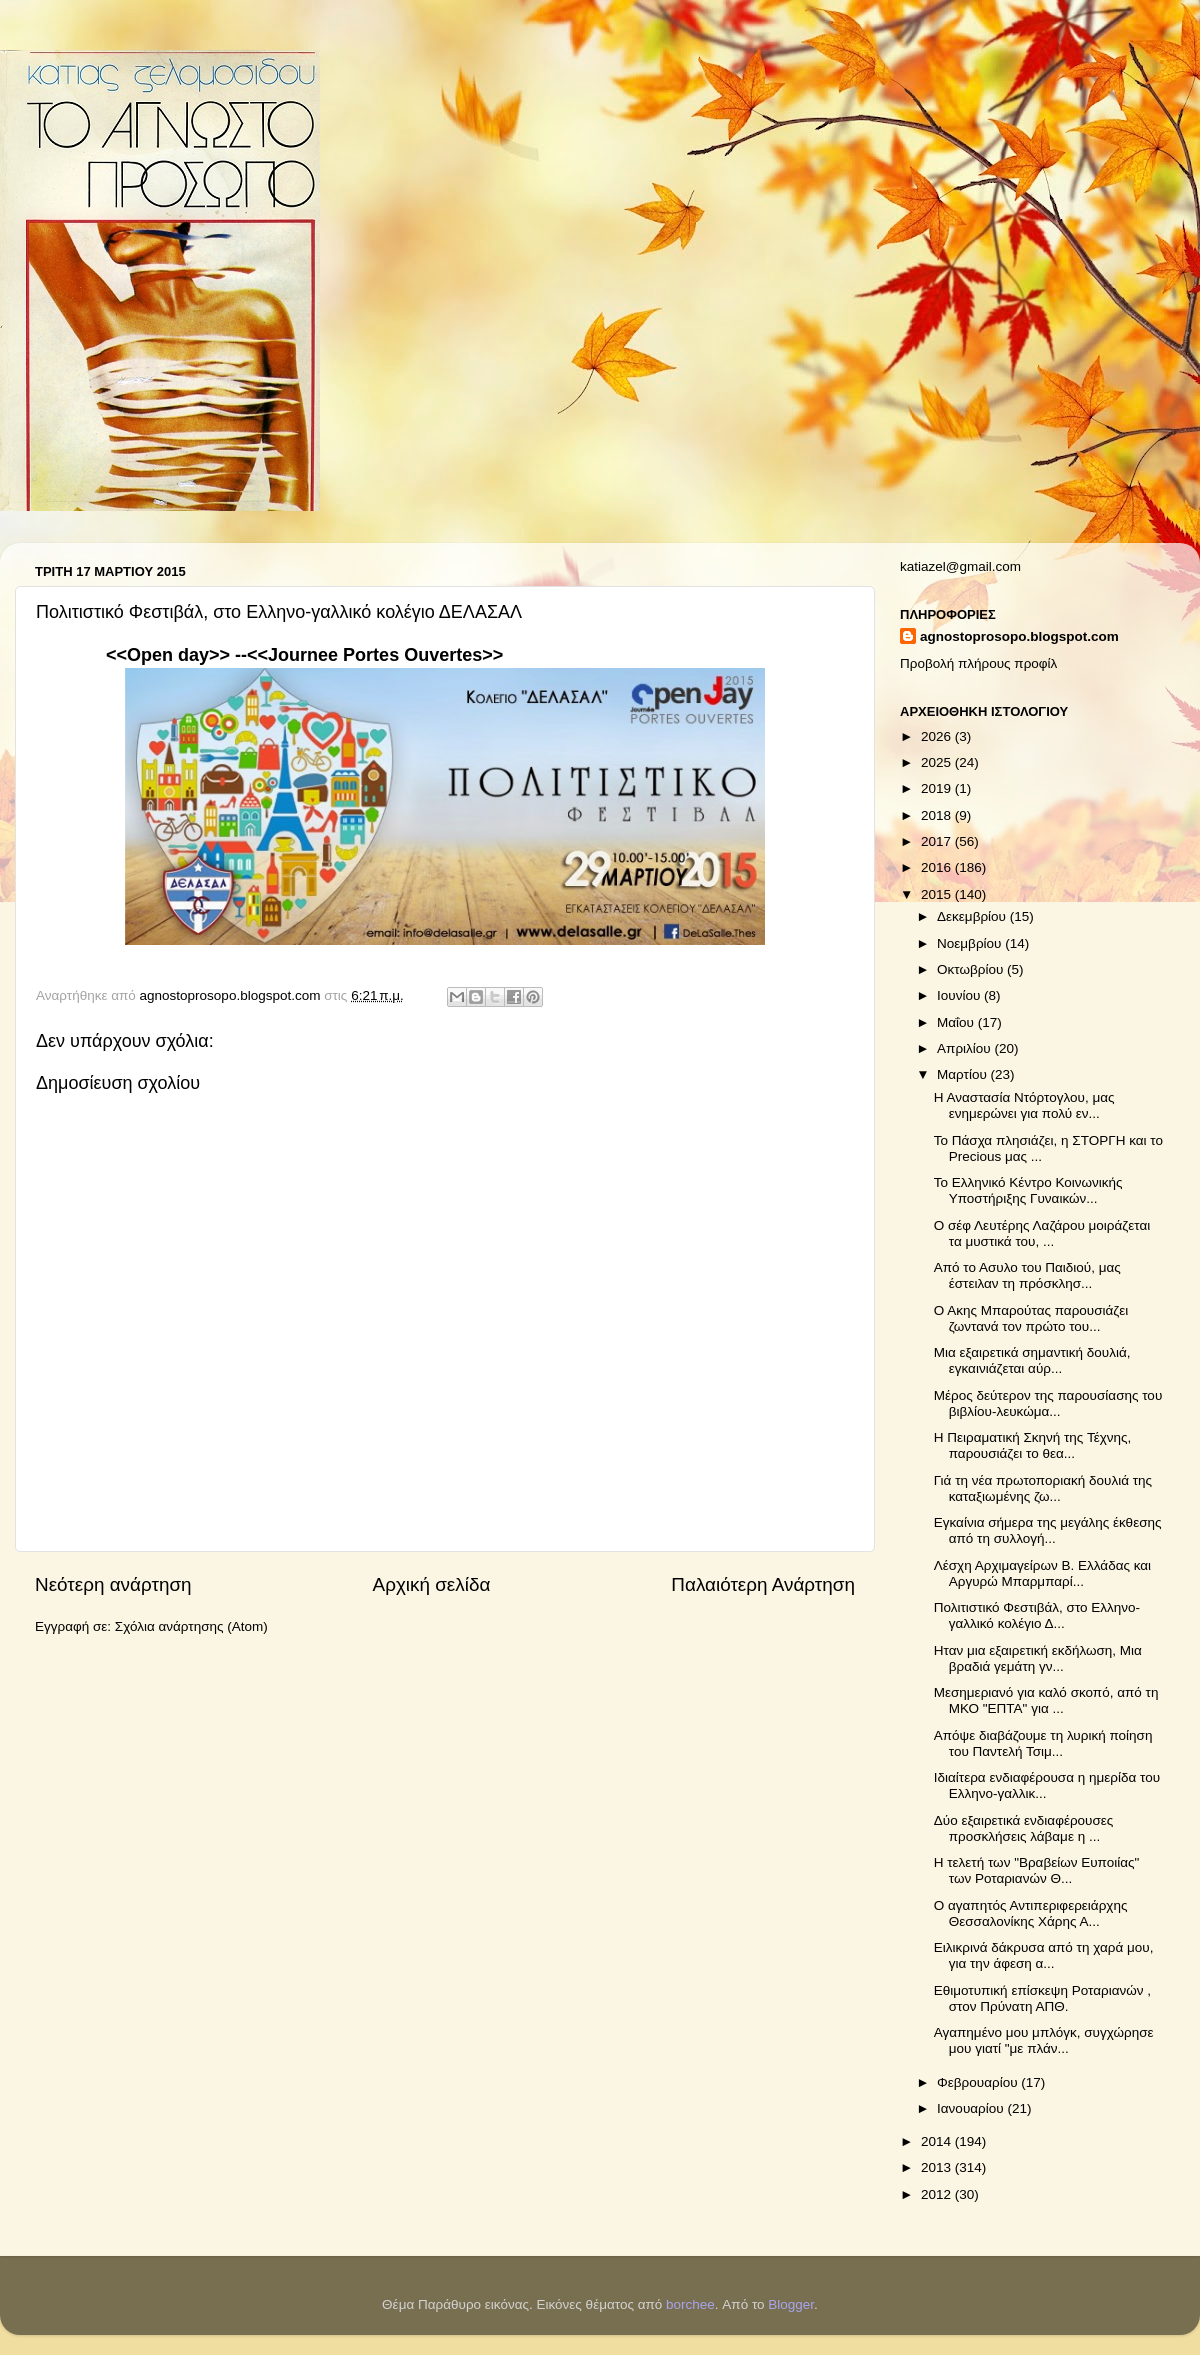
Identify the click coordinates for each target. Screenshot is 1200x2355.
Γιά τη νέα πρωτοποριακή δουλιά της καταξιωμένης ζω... (1043, 1488)
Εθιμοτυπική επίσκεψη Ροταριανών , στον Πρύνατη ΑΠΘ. (1042, 1998)
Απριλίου (965, 1048)
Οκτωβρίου (972, 969)
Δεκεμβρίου (973, 916)
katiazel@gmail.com (960, 566)
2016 (938, 867)
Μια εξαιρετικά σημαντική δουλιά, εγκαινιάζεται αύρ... (1032, 1360)
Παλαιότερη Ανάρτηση (763, 1584)
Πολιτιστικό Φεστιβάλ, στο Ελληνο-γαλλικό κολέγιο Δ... (1037, 1615)
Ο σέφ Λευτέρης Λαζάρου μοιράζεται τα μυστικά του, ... (1042, 1233)
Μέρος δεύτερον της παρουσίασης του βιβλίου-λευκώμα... (1048, 1403)
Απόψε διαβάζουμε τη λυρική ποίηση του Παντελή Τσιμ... (1043, 1743)
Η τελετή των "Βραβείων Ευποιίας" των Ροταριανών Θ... (1037, 1870)
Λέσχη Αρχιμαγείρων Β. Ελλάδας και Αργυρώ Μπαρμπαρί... (1042, 1573)
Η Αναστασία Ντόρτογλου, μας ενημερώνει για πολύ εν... (1024, 1105)
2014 (938, 2141)
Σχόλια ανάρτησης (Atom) (191, 1626)
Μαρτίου (964, 1074)
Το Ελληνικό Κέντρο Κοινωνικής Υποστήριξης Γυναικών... (1028, 1190)
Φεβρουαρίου (979, 2082)
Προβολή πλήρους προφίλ (978, 663)
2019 (938, 788)
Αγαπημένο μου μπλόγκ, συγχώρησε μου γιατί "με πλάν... (1044, 2040)
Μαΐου (957, 1022)
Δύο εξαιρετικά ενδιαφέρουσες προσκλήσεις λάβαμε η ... (1024, 1828)
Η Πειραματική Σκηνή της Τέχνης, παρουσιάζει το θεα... (1033, 1445)
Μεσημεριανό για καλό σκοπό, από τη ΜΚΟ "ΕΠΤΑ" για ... (1046, 1700)
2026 (938, 736)
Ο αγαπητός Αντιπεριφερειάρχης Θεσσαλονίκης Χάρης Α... (1031, 1913)
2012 (938, 2194)
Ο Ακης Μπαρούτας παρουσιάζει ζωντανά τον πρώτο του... (1031, 1318)
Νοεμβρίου (971, 943)
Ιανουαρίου (972, 2108)
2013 (938, 2167)
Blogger (791, 2304)
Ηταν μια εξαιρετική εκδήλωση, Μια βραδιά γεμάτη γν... (1038, 1658)
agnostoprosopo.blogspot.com (1019, 636)
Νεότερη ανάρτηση (113, 1584)
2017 (938, 841)
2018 (938, 815)
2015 (938, 894)
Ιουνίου (960, 995)
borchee (690, 2304)
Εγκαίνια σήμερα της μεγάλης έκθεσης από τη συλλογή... (1048, 1530)
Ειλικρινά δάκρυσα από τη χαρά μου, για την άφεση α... (1044, 1955)
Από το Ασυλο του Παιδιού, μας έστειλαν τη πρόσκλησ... (1027, 1275)
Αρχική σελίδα (432, 1584)
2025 (938, 762)
